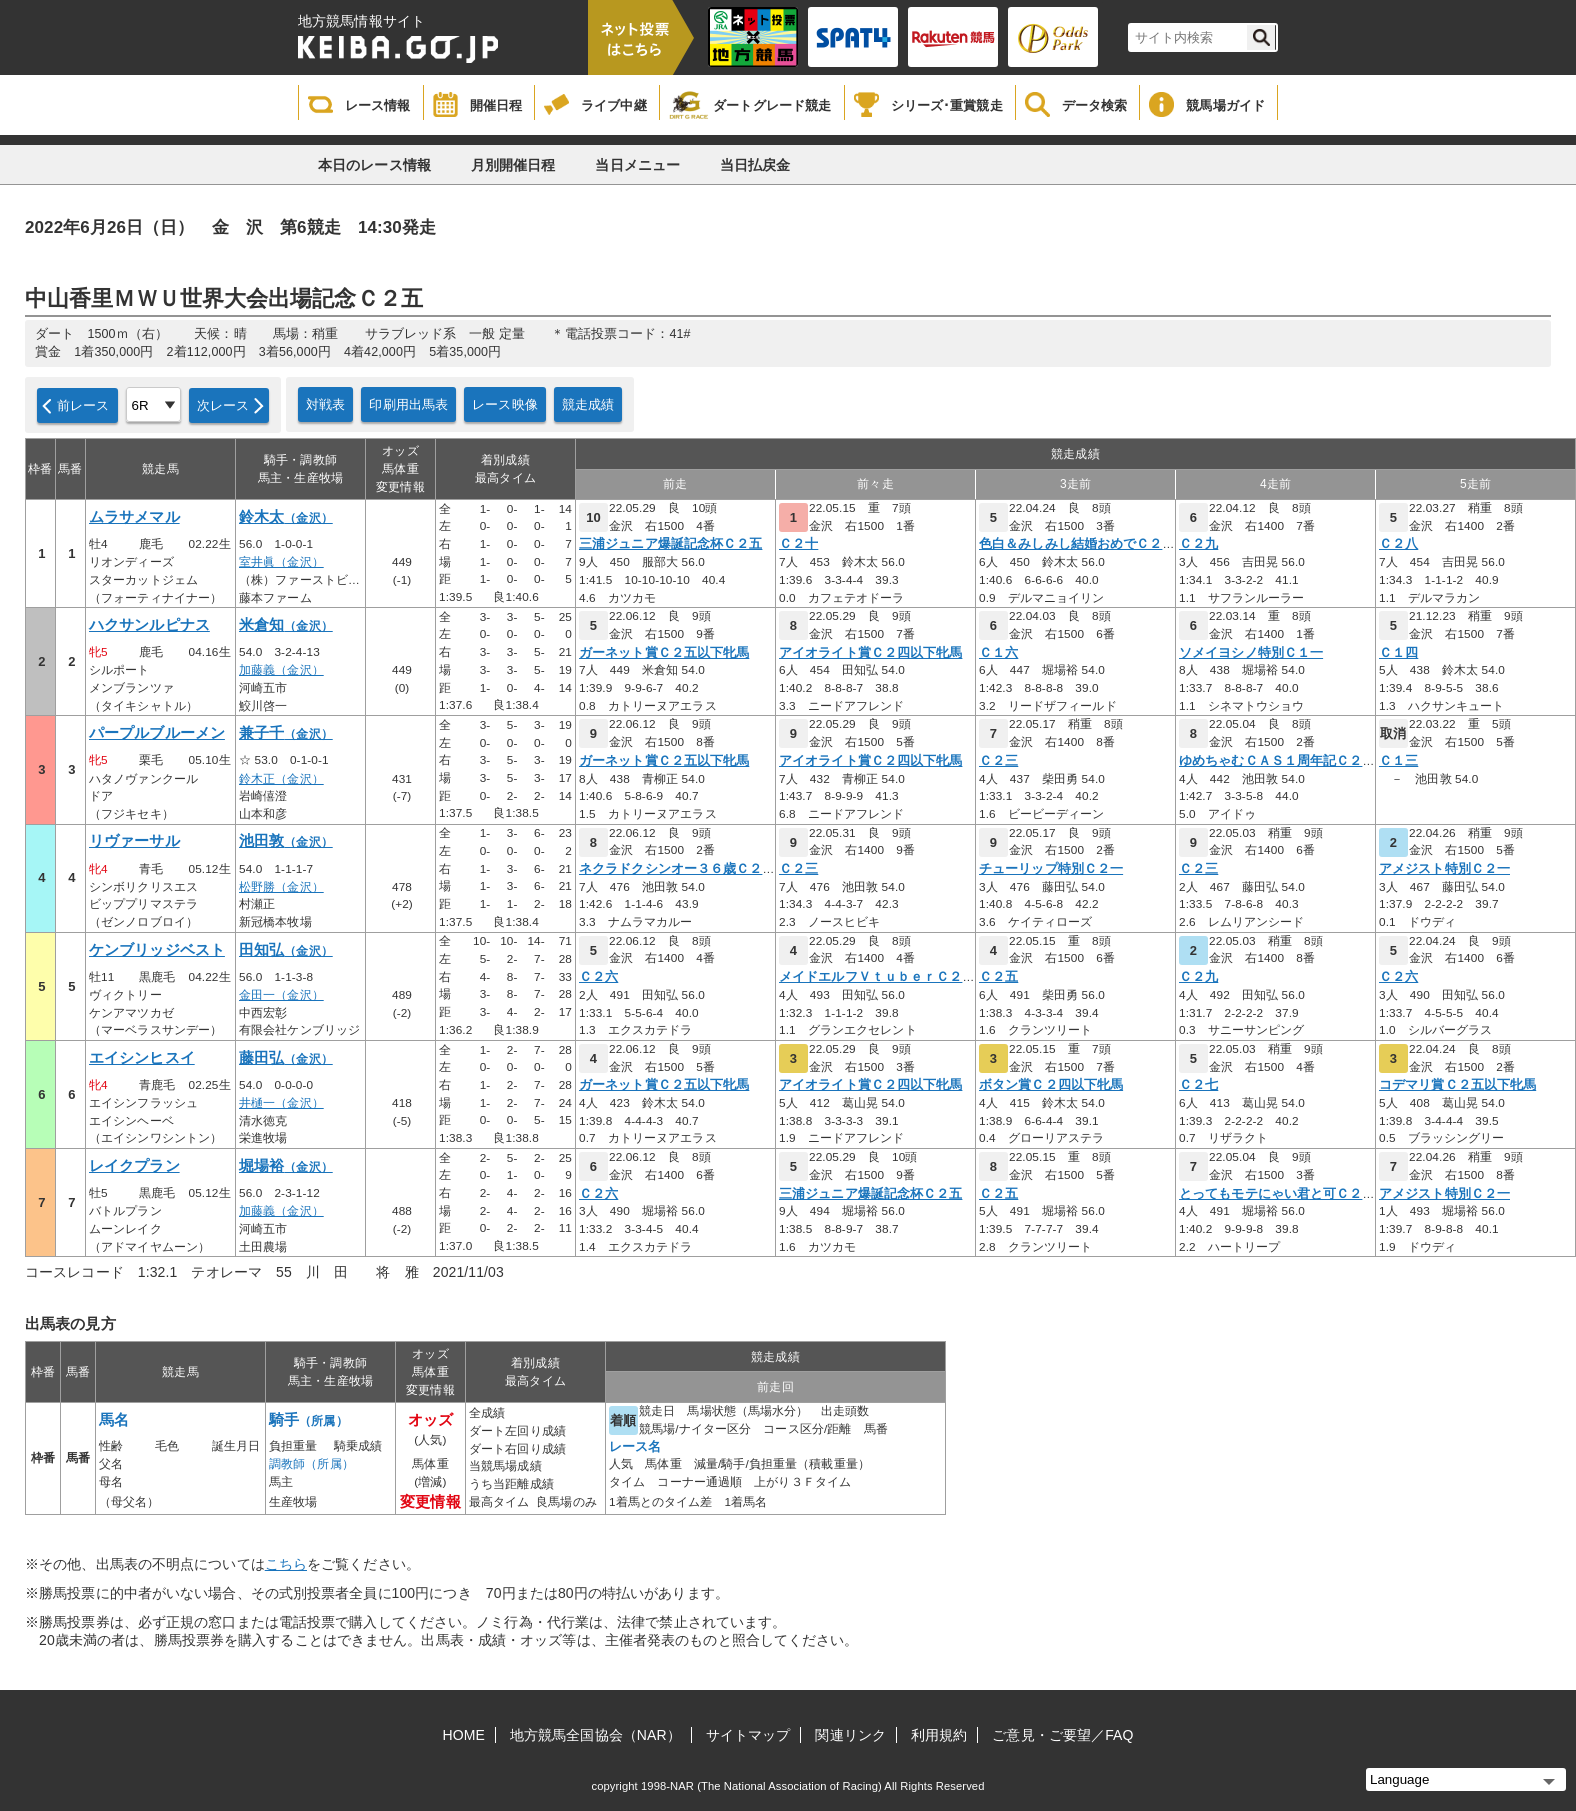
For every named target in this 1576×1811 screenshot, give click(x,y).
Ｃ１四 (1398, 653)
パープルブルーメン (157, 733)
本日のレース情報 (374, 165)
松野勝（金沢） (281, 887)
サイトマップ (748, 1735)
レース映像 (505, 404)
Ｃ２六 (598, 977)
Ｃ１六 (998, 653)
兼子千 (286, 733)
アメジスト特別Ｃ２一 (1444, 869)
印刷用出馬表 (408, 404)
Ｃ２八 (1398, 544)
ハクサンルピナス (149, 625)
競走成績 (588, 404)
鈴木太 (286, 517)
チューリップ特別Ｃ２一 (1051, 869)
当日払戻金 (755, 165)
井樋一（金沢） (281, 1103)
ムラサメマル (134, 517)
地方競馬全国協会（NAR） (595, 1735)
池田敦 (286, 841)
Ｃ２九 (1198, 544)
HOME (464, 1735)
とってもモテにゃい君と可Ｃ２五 (1277, 1194)
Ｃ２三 (998, 761)
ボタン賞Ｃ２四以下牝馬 (1051, 1085)
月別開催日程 (513, 165)
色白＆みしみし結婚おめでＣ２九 (1077, 544)
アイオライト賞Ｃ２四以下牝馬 (870, 653)
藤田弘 (286, 1058)
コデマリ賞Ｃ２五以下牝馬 (1457, 1085)
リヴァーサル (134, 841)
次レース (223, 405)
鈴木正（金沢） (281, 779)
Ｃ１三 (1398, 761)
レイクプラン (134, 1166)
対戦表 (325, 404)
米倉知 (286, 625)
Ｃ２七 (1198, 1085)
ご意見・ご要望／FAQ (1062, 1735)
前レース (83, 405)
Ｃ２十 (798, 544)
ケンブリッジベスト (157, 950)
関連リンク (850, 1735)
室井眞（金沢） (281, 562)
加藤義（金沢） (281, 670)
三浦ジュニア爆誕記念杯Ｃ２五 (670, 544)
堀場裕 (286, 1166)
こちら (286, 1564)
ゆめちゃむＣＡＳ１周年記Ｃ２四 (1277, 761)
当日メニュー (637, 165)
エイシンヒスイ (142, 1058)
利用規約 (939, 1735)
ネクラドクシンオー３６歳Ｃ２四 (677, 869)
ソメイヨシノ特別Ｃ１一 (1251, 653)
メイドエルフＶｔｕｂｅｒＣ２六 (877, 977)
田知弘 (286, 950)
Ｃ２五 (998, 977)
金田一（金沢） (281, 995)
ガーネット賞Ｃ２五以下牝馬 (664, 653)
